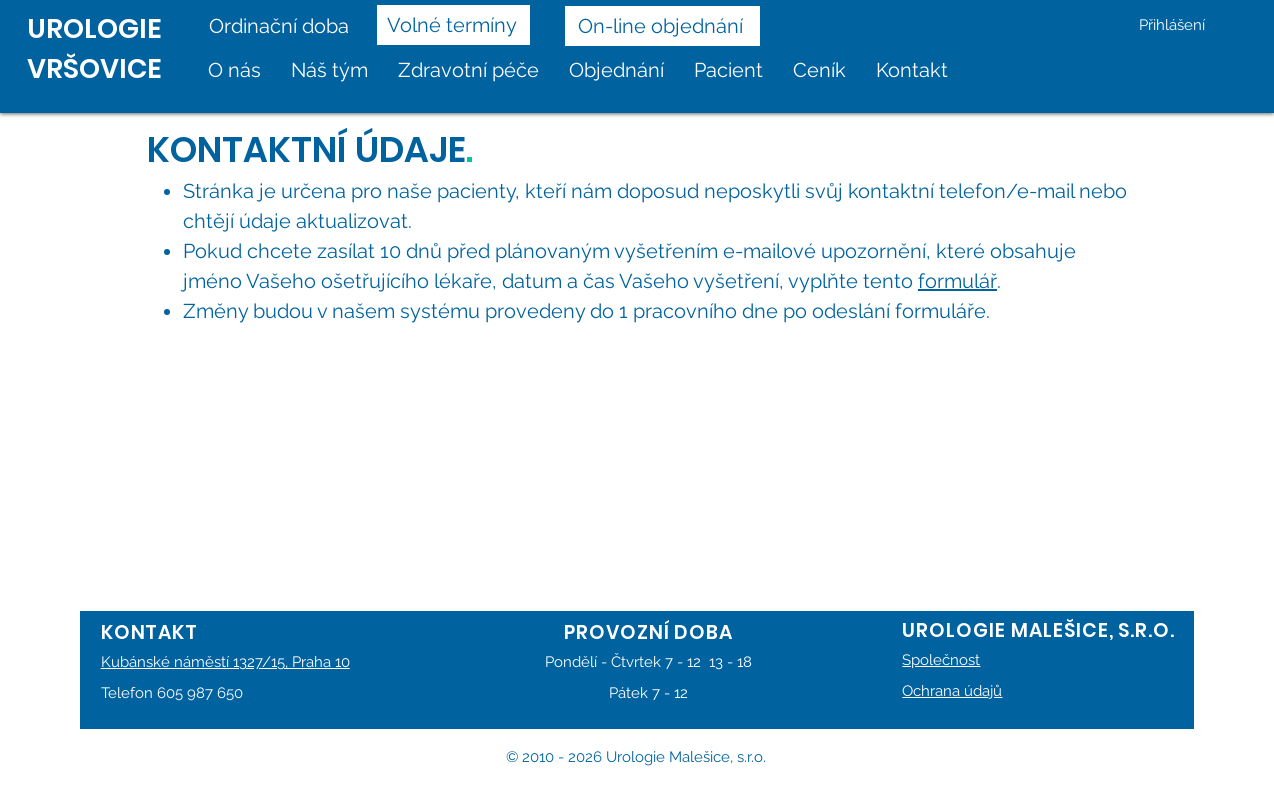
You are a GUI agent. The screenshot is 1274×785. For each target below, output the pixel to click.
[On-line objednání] (662, 26)
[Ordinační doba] (285, 26)
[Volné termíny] (453, 25)
